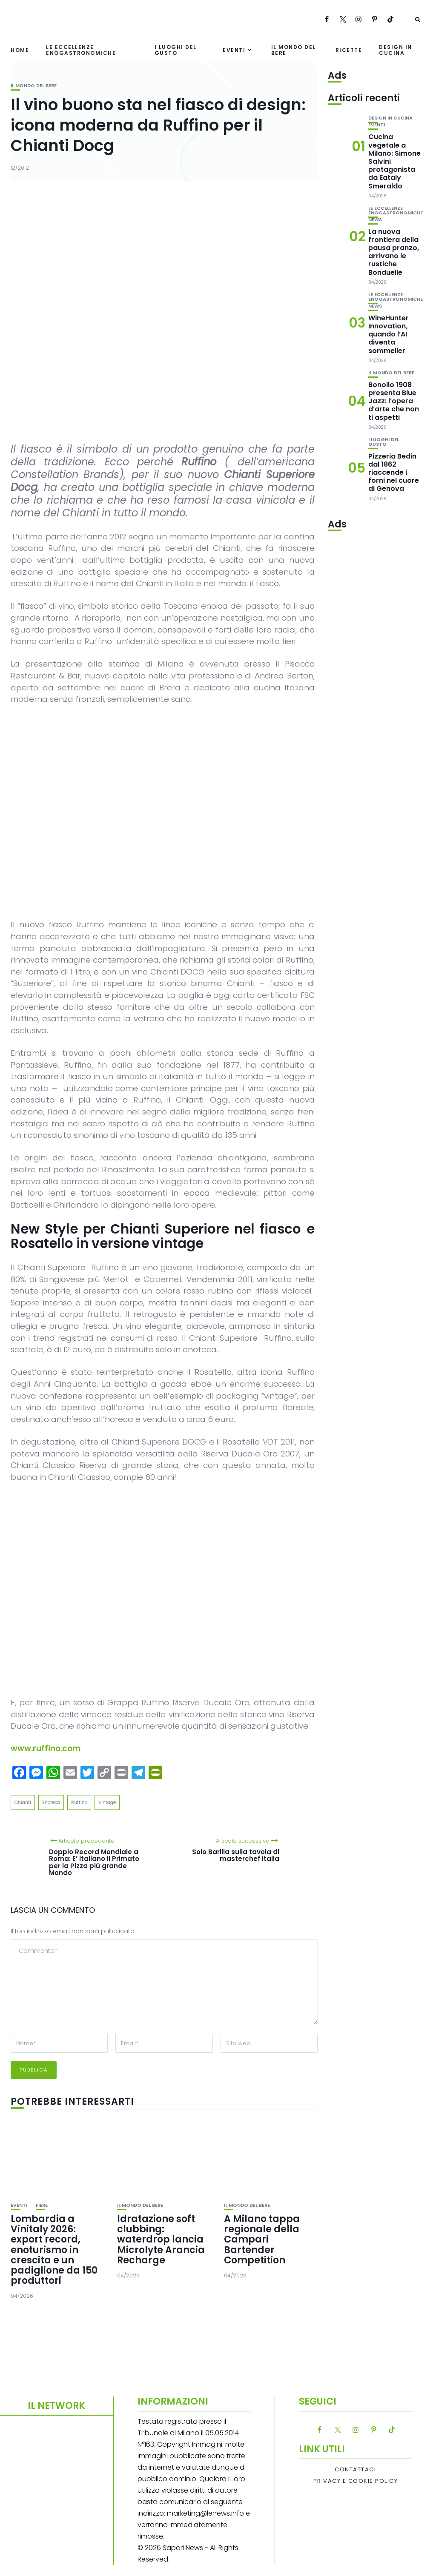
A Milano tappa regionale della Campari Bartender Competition (262, 2239)
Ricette (349, 50)
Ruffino (79, 1802)
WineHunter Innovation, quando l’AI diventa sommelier (388, 334)
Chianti (22, 1802)
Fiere (42, 2205)
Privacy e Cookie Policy (355, 2481)
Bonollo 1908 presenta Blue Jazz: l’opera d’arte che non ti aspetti (393, 401)
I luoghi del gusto (176, 49)
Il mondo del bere (293, 49)
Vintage (107, 1802)
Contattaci (355, 2470)
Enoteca (51, 1802)
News (375, 219)
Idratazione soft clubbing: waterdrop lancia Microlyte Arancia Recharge (161, 2239)
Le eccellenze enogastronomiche (81, 49)
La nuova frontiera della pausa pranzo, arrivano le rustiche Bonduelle (393, 252)
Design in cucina (395, 49)
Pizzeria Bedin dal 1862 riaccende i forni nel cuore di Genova (393, 472)
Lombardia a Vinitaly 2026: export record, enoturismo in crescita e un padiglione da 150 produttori (54, 2249)
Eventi (234, 50)
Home (20, 50)
